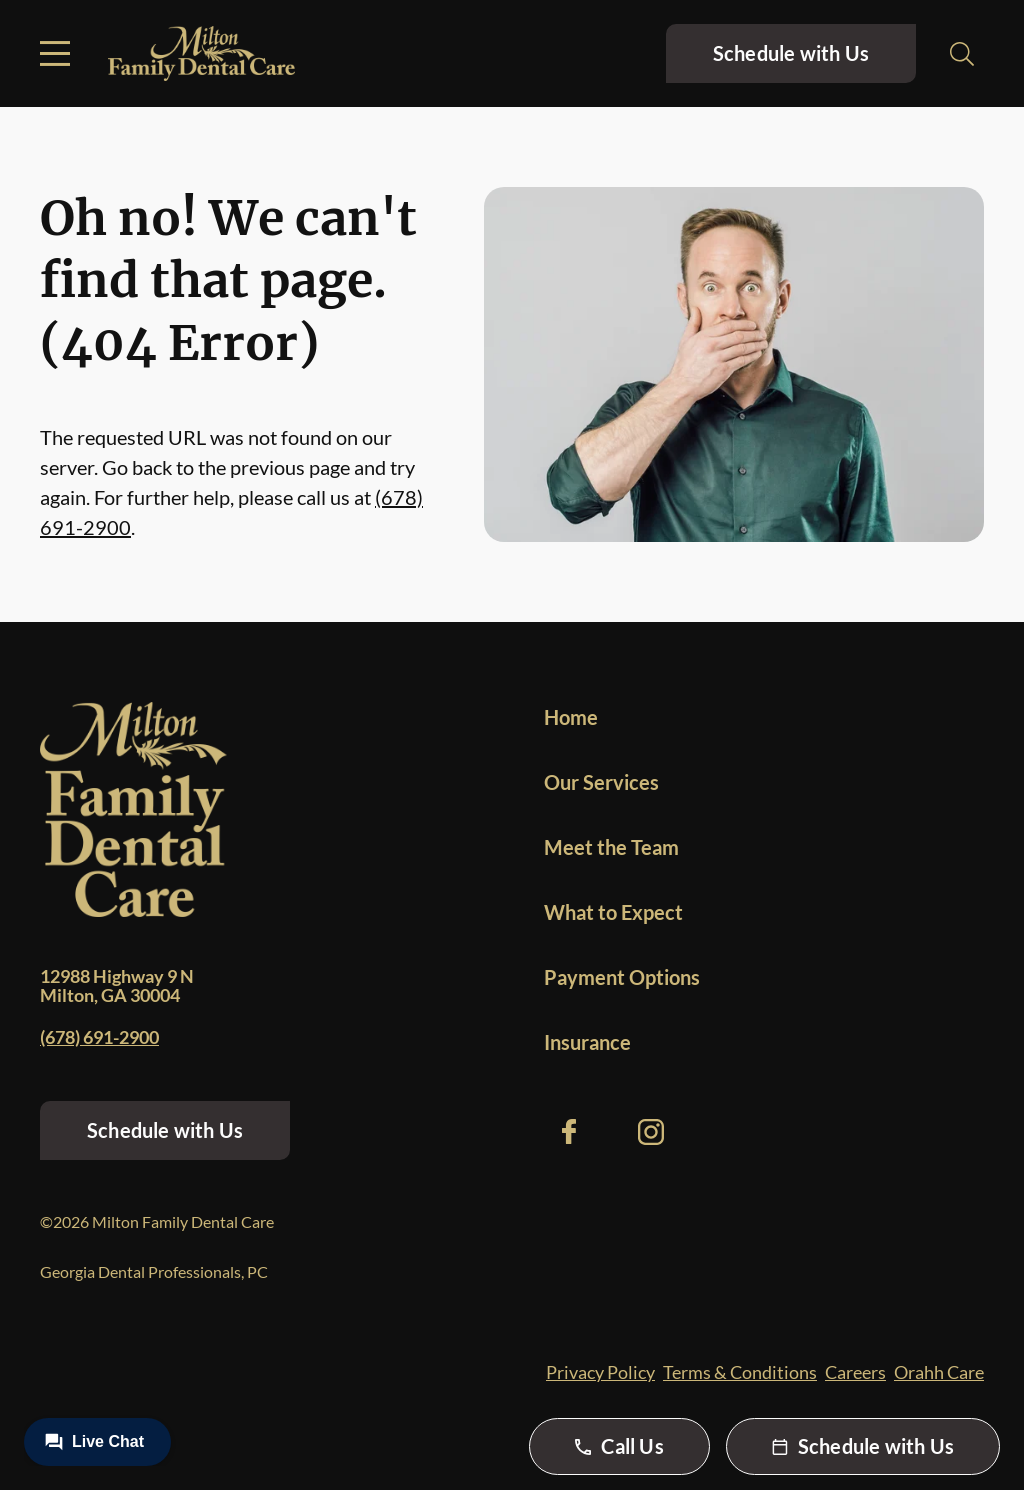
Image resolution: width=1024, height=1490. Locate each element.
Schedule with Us (791, 53)
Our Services (601, 782)
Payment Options (622, 977)
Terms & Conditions (740, 1372)
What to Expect (613, 912)
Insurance (587, 1042)
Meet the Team (611, 847)
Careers (855, 1372)
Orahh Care (939, 1372)
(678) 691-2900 (99, 1037)
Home (571, 717)
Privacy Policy (600, 1372)
